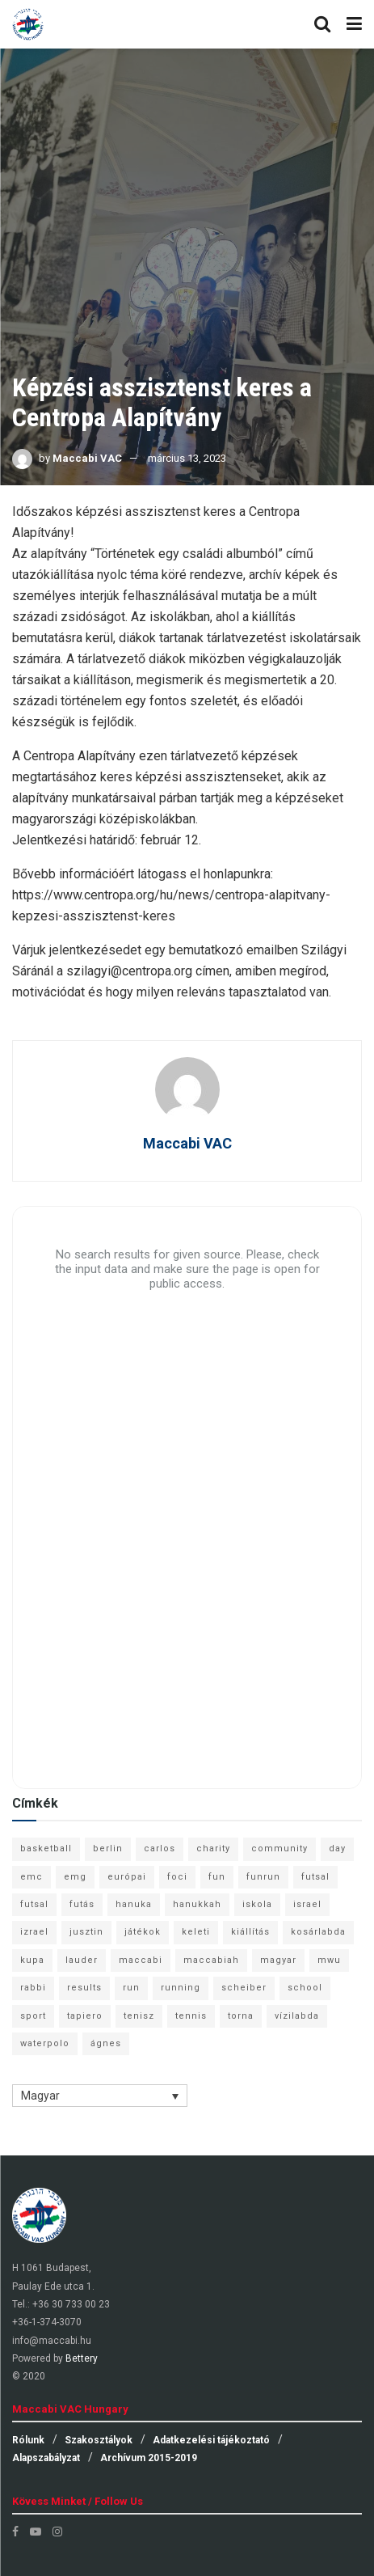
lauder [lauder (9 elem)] (81, 1960)
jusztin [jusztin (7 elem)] (86, 1932)
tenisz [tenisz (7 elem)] (139, 2016)
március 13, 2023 (187, 458)
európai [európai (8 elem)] (126, 1877)
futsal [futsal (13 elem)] (315, 1877)
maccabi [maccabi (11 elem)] (140, 1960)
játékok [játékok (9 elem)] (142, 1932)
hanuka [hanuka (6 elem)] (134, 1904)
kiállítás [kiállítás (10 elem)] (250, 1932)
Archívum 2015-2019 (148, 2458)
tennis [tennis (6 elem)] (191, 2016)
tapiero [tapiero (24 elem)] (85, 2016)
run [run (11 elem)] (131, 1987)
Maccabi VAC (87, 458)
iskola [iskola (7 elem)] (257, 1904)
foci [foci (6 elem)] (177, 1877)
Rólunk (28, 2440)
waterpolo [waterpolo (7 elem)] (44, 2043)
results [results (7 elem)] (84, 1987)
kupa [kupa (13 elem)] (32, 1960)
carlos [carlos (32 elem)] (159, 1848)
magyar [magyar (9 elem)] (278, 1960)
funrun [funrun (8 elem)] (263, 1877)
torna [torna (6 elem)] (241, 2016)
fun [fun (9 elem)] (216, 1877)
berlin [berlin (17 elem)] (108, 1848)
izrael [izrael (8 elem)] (34, 1932)
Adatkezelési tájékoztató (211, 2440)
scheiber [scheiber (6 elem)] (244, 1987)
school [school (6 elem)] (305, 1987)
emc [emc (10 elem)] (31, 1877)
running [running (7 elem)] (180, 1987)
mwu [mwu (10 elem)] (329, 1960)
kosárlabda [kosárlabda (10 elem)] (318, 1932)
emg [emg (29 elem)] (75, 1877)
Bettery (81, 2358)
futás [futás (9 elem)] (82, 1904)
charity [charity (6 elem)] (213, 1848)
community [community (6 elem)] (279, 1848)
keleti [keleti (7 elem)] (196, 1932)
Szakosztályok (98, 2440)
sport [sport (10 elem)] (33, 2016)
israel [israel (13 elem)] (307, 1904)
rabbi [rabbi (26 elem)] (33, 1987)
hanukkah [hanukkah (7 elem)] (197, 1904)
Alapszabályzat (46, 2458)
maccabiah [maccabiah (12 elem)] (211, 1960)
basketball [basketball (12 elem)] (46, 1848)
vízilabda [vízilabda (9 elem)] (297, 2016)
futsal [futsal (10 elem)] (34, 1904)
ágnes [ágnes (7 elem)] (105, 2043)
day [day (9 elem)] (337, 1848)
